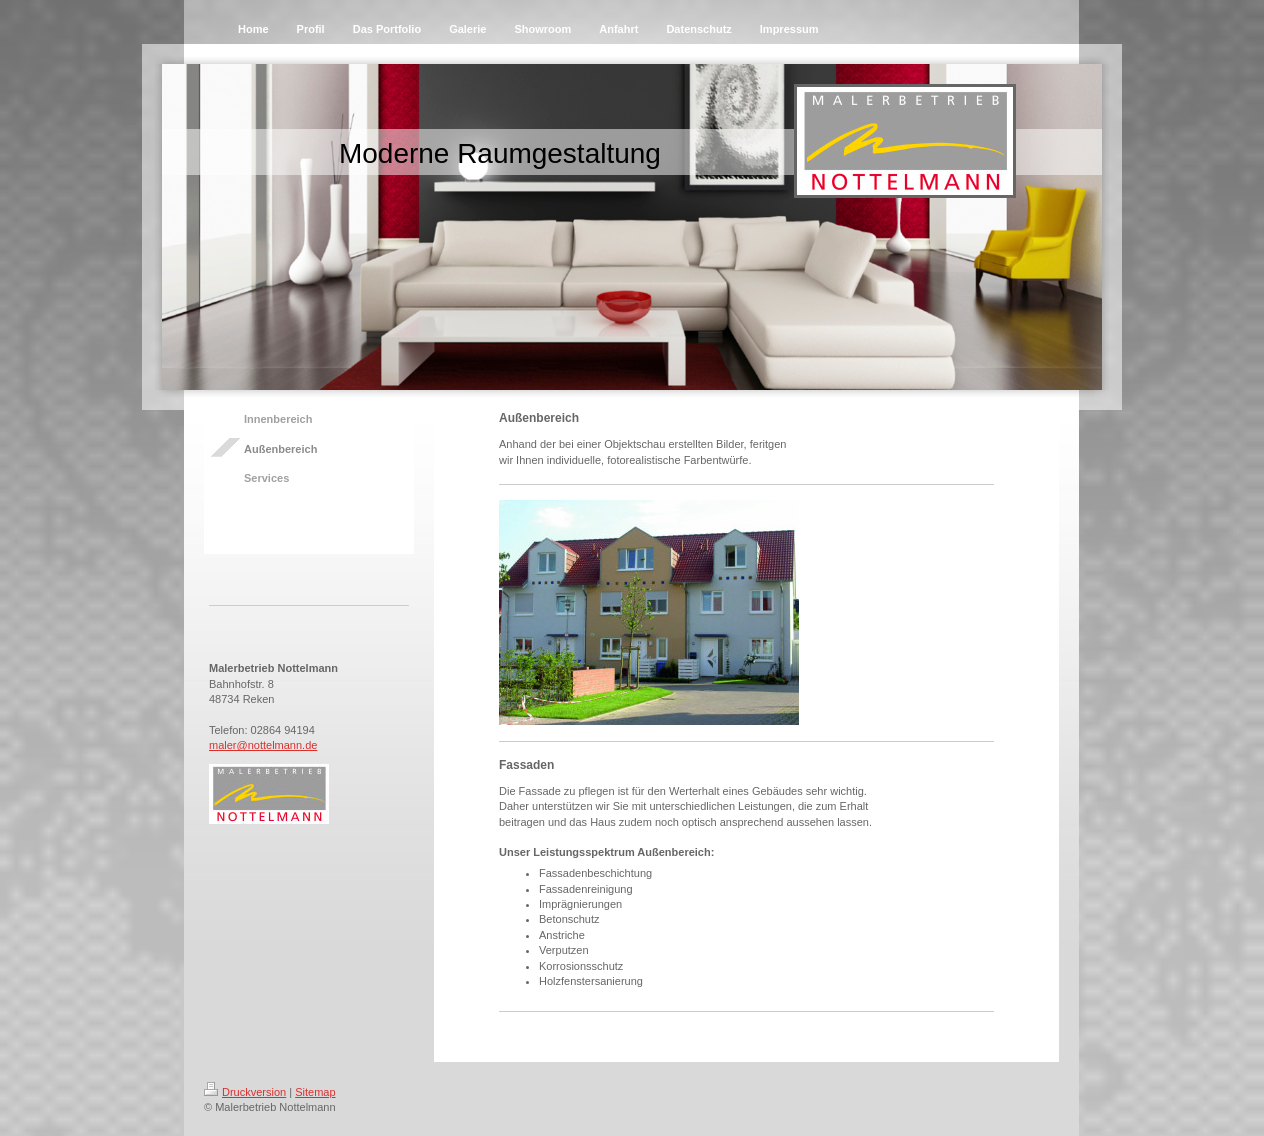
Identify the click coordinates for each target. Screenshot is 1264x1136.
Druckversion (245, 1092)
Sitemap (315, 1092)
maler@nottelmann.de (263, 745)
